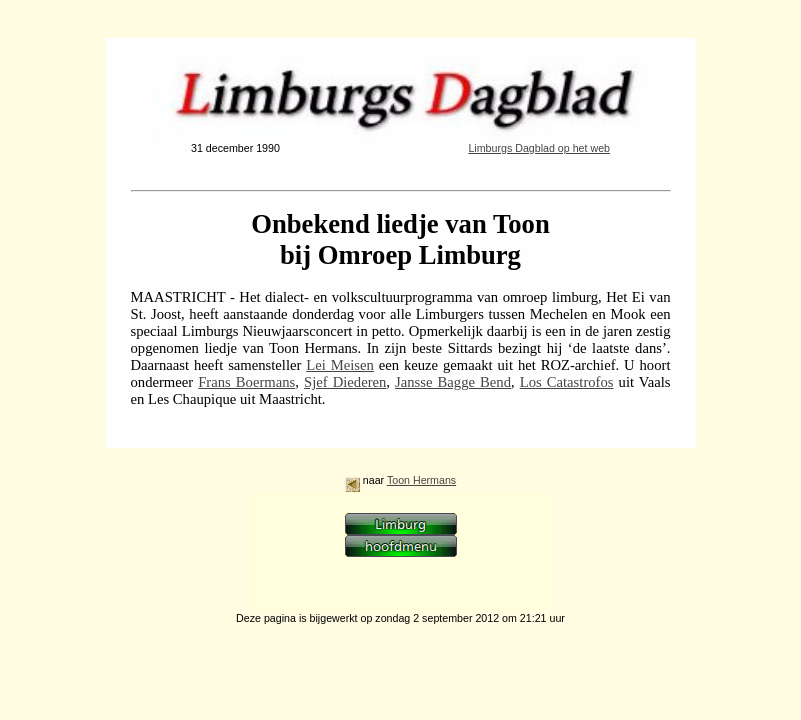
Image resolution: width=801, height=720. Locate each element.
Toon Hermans (421, 480)
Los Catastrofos (567, 382)
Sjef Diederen (345, 382)
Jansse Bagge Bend (453, 382)
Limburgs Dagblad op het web (539, 148)
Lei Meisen (340, 365)
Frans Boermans (246, 382)
